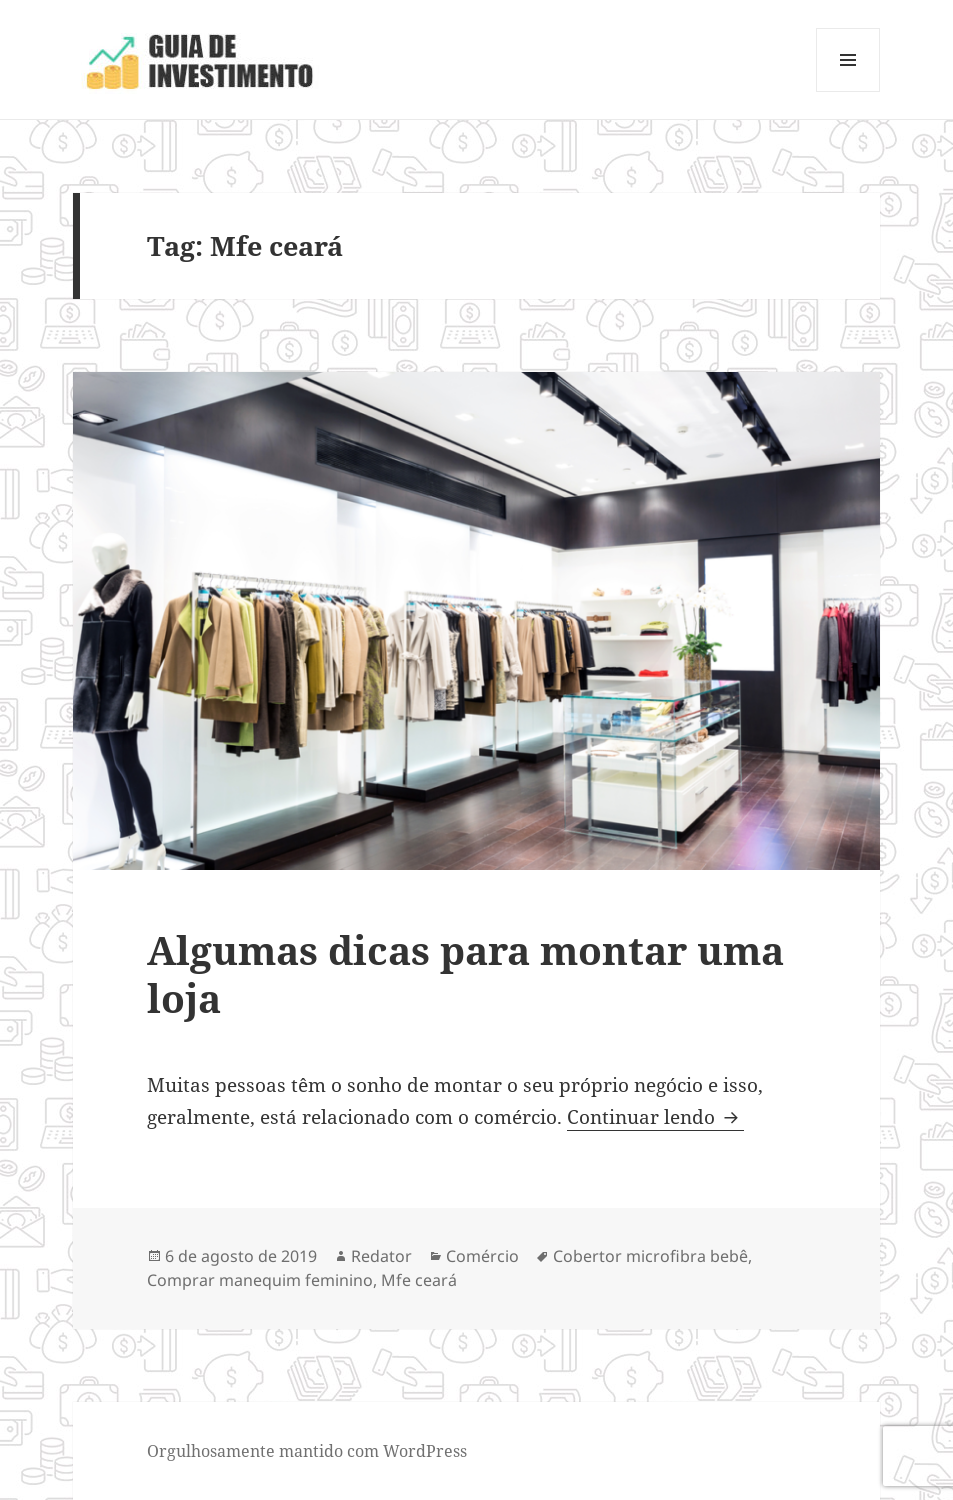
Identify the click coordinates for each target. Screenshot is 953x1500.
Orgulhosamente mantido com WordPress (307, 1451)
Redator (381, 1256)
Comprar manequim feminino (260, 1280)
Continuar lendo (655, 1117)
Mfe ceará (419, 1280)
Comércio (482, 1256)
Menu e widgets (848, 91)
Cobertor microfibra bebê (650, 1256)
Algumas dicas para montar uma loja (465, 973)
